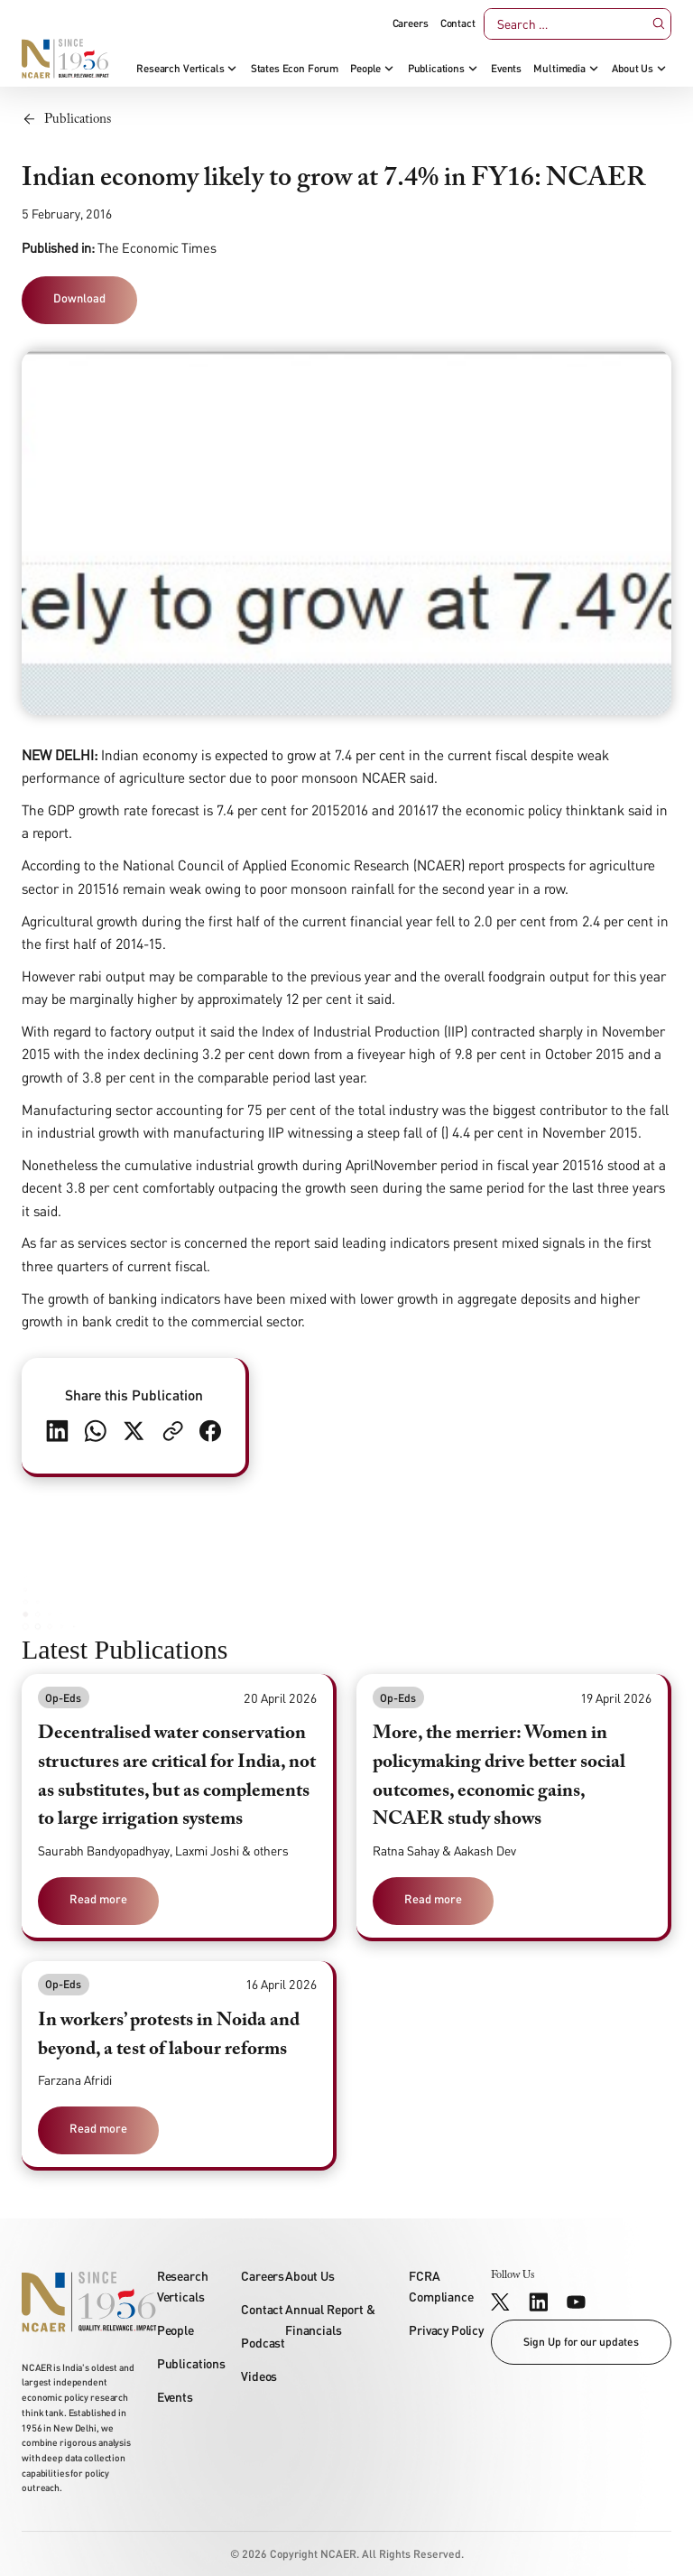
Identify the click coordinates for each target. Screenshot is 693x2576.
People (365, 68)
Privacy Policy (446, 2330)
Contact (458, 23)
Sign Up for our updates (581, 2341)
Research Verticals (180, 68)
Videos (259, 2376)
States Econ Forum (294, 68)
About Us (632, 68)
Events (506, 68)
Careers (411, 23)
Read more (98, 1899)
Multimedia (559, 68)
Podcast (263, 2342)
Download (79, 298)
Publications (436, 68)
